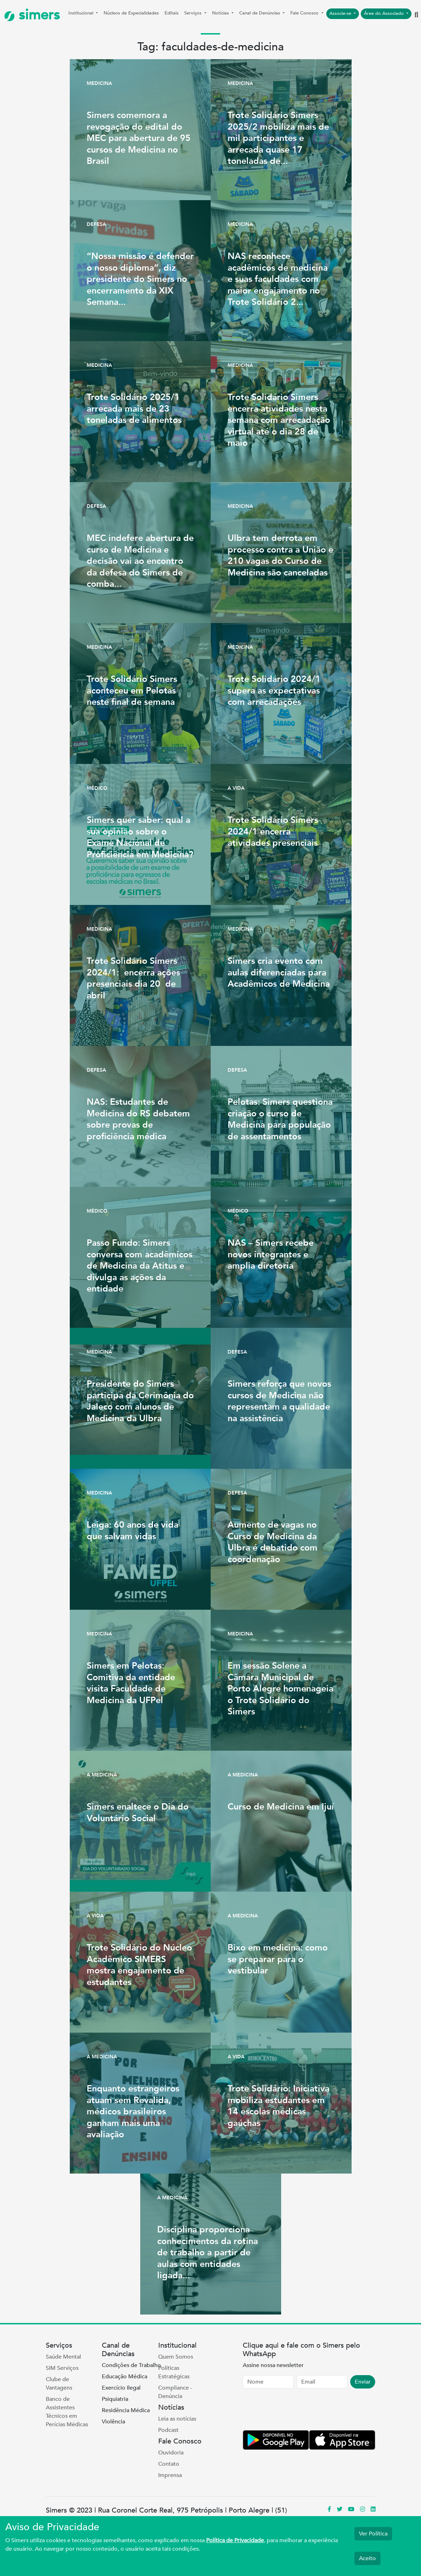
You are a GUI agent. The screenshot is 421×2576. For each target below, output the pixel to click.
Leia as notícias (177, 2419)
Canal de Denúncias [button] (260, 13)
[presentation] (296, 2410)
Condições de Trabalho (131, 2365)
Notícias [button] (221, 13)
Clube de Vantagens (59, 2383)
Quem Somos (175, 2357)
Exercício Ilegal (121, 2388)
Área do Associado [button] (384, 13)
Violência (113, 2422)
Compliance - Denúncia (175, 2392)
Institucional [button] (81, 13)
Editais (172, 13)
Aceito (367, 2558)
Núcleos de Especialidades (131, 13)
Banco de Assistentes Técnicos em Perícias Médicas (67, 2411)
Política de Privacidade (235, 2540)
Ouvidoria (171, 2453)
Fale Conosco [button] (305, 13)
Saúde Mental (63, 2357)
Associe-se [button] (341, 13)
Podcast (168, 2430)
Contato (168, 2464)
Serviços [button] (193, 13)
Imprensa (170, 2475)
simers (32, 15)
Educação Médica (124, 2376)
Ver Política (373, 2534)
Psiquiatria (115, 2399)
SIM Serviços (62, 2368)
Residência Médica (126, 2410)
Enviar (363, 2382)
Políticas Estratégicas (174, 2372)
